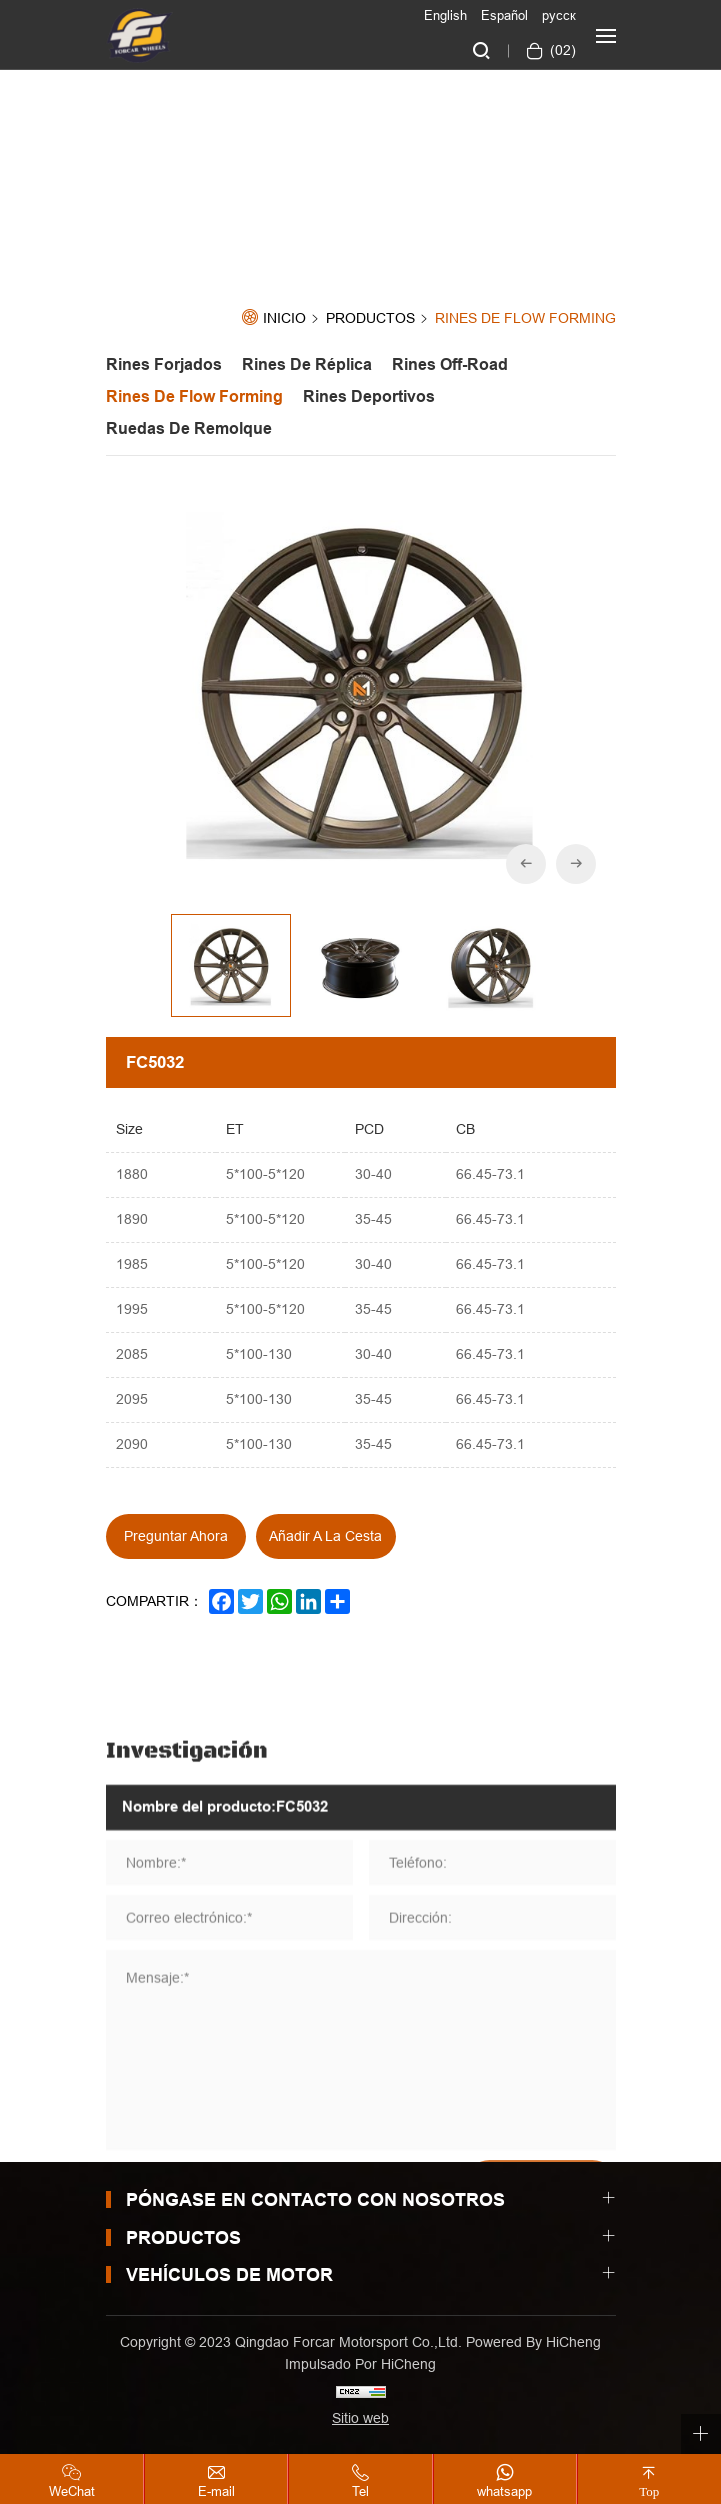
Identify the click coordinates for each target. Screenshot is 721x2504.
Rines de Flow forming (525, 318)
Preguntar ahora (176, 1536)
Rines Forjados (164, 364)
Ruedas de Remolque (189, 428)
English (445, 15)
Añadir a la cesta (325, 1536)
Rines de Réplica (307, 364)
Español (504, 15)
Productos (370, 319)
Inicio (284, 318)
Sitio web (360, 2418)
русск (559, 15)
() (561, 50)
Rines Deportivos (369, 396)
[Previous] (526, 864)
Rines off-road (450, 364)
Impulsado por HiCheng (360, 2364)
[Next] (576, 864)
